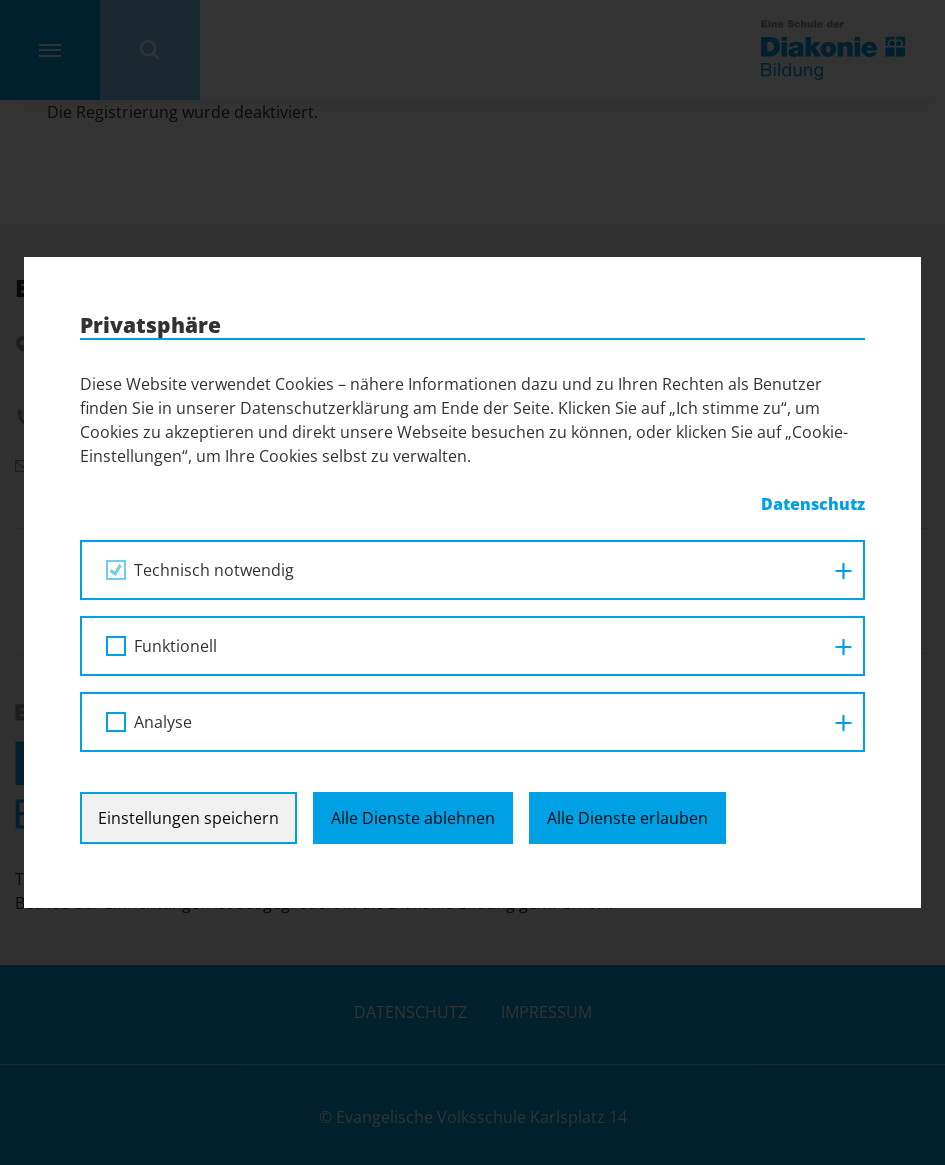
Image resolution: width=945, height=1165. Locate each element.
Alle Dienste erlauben (627, 818)
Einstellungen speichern (188, 818)
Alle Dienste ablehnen (413, 818)
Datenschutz (813, 504)
